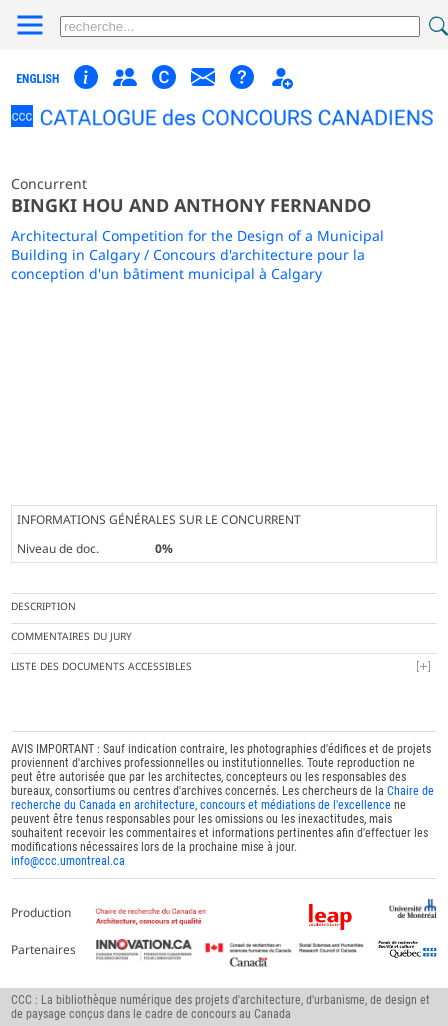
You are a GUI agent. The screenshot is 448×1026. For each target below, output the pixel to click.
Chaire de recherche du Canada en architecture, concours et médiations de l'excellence (222, 798)
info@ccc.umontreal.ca (68, 861)
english (37, 79)
